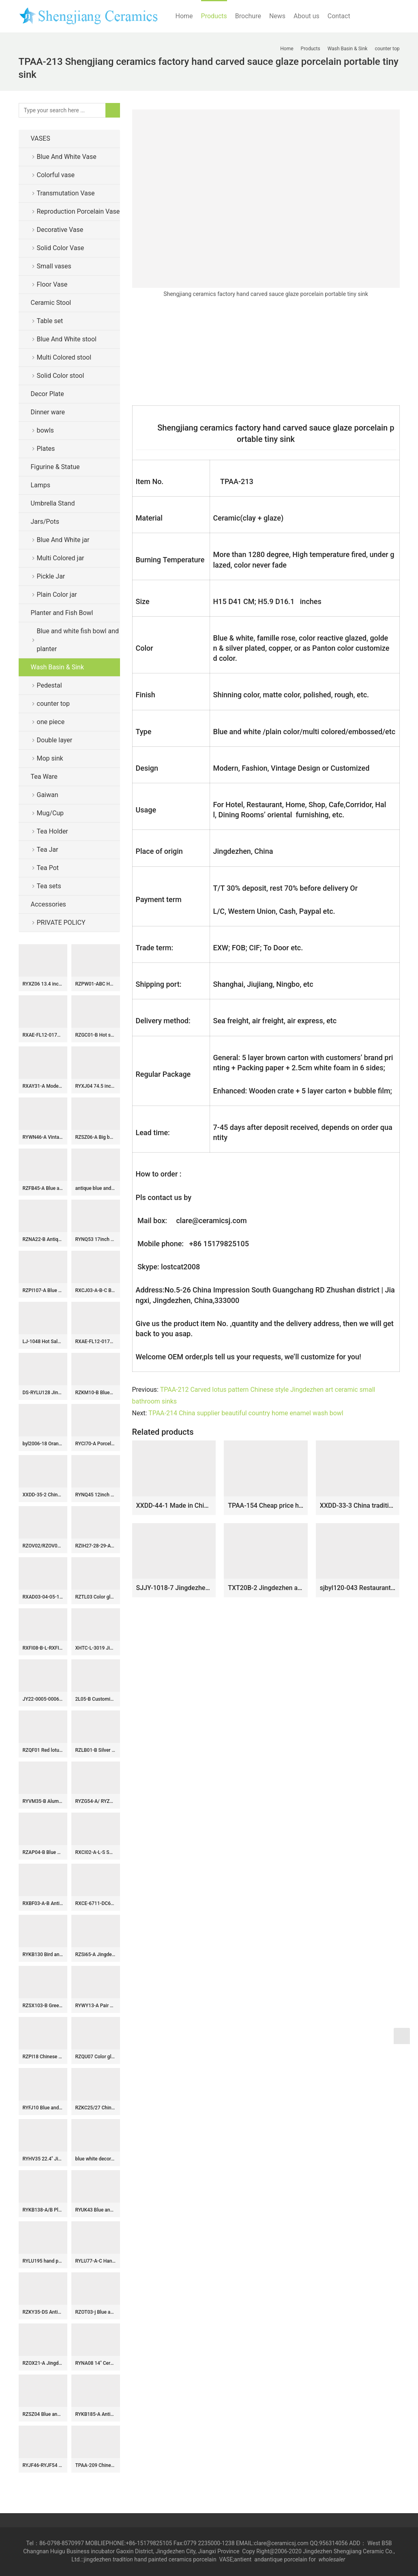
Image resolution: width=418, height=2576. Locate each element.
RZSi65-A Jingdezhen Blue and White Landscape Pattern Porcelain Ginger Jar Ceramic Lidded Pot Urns (95, 1954)
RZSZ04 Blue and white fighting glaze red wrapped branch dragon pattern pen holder (43, 2414)
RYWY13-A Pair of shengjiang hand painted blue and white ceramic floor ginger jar (95, 2005)
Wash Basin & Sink (57, 667)
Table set (50, 321)
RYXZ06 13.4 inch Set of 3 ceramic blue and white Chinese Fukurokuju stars (43, 984)
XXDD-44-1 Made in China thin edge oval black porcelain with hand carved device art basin (174, 1505)
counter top (53, 703)
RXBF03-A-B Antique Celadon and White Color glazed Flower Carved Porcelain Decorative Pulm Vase (43, 1903)
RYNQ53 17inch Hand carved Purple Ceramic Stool (95, 1239)
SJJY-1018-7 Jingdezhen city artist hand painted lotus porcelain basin (174, 1588)
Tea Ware (44, 776)
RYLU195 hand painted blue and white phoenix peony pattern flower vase (43, 2261)
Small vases (54, 266)
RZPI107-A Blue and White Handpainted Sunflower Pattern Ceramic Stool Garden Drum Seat (43, 1290)
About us (306, 16)
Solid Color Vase (60, 248)
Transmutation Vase (66, 193)
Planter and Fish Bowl (62, 613)
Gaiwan (47, 795)
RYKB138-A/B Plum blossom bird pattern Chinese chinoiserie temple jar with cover (43, 2210)
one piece (51, 722)
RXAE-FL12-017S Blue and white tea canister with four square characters (95, 1341)
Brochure (248, 16)
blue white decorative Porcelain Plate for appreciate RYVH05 (95, 2159)
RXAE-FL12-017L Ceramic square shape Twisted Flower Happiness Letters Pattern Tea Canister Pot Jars (43, 1035)
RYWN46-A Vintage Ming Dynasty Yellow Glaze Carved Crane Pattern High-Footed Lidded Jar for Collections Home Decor (43, 1137)
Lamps (41, 485)
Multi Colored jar (60, 558)
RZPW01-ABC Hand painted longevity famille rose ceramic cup (95, 984)
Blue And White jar (63, 540)
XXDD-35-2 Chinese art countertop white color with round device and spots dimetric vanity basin (43, 1495)
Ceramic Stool (51, 302)
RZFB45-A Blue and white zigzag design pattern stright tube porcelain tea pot (43, 1188)
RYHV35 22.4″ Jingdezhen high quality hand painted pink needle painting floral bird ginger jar (43, 2159)
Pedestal (49, 685)
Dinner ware (48, 412)
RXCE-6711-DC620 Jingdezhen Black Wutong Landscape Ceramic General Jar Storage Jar (95, 1903)
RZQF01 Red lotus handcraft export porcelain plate (43, 1750)
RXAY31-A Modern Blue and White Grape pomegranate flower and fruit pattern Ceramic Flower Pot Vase (43, 1086)
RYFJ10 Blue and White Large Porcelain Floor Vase (43, 2108)
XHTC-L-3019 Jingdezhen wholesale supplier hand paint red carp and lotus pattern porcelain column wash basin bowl (95, 1648)
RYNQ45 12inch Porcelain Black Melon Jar (95, 1495)
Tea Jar (47, 849)
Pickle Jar (51, 576)
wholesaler (333, 2559)
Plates (46, 448)
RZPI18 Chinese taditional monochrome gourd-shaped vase (43, 2057)
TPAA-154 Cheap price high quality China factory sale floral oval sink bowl (266, 1505)
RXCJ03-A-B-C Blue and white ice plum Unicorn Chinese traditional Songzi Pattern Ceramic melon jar (95, 1290)
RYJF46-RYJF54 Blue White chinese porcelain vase (43, 2465)
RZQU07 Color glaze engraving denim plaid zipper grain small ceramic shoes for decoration (95, 2057)
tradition (123, 2559)
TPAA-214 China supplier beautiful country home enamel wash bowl (246, 1413)
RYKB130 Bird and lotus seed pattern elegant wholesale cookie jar (43, 1954)
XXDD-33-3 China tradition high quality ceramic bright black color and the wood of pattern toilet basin (358, 1505)
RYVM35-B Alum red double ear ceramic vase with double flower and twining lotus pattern (43, 1801)
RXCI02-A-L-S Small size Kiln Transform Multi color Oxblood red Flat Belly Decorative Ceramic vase (95, 1852)
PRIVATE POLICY (68, 922)
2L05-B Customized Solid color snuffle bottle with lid (95, 1699)
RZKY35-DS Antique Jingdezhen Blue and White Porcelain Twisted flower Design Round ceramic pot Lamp (43, 2312)
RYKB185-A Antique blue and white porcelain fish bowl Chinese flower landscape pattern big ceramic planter (95, 2414)
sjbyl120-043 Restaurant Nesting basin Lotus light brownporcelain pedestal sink (358, 1588)
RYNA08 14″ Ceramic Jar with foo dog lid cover (95, 2363)
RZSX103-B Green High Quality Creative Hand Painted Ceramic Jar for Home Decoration (43, 2005)
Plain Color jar (57, 594)
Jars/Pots (45, 521)
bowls (45, 430)
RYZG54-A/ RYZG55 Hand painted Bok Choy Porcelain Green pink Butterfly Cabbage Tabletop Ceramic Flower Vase (95, 1801)
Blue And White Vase (66, 157)
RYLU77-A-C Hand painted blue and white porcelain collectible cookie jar (95, 2261)
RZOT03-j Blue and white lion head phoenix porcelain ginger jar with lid (95, 2312)
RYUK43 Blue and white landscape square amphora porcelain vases (95, 2210)
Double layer (55, 740)
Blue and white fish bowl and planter (78, 640)
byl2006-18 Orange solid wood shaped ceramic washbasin (43, 1444)
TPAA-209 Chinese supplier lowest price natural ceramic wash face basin (95, 2465)
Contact (339, 16)
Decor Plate (47, 394)
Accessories (48, 904)
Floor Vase (52, 284)
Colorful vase (56, 175)
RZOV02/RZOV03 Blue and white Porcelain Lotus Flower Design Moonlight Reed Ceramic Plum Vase (43, 1546)
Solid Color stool (60, 375)
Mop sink (50, 758)
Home (184, 16)
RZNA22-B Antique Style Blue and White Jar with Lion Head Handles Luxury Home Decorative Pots (43, 1239)
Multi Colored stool (64, 357)
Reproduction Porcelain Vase (78, 211)
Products (214, 16)
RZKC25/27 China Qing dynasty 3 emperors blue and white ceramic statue (95, 2108)
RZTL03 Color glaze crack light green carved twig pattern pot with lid (95, 1597)
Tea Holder (52, 831)
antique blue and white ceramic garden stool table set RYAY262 (95, 1188)
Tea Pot (48, 868)
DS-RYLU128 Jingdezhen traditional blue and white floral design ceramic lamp (43, 1392)
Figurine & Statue (55, 467)
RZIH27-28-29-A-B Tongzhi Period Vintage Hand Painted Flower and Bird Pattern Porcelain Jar (95, 1546)
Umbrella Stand (53, 503)
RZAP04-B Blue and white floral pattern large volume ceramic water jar (43, 1852)
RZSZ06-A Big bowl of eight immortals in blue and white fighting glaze (95, 1137)
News (277, 16)
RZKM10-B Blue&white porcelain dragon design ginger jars (95, 1392)
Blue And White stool (66, 339)
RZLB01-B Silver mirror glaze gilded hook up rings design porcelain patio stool (95, 1750)
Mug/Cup (50, 813)
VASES (40, 138)
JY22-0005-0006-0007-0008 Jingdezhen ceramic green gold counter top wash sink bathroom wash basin (43, 1699)
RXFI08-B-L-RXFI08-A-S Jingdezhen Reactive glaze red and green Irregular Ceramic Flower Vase (43, 1648)
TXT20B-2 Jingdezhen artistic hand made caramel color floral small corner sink (266, 1588)
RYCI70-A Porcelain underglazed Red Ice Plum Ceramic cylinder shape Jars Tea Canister (95, 1444)
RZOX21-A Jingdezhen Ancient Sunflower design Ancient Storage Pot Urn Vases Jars (43, 2363)
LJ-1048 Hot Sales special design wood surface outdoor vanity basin (43, 1341)
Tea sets (49, 886)
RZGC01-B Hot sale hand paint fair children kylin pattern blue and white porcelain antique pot (95, 1035)
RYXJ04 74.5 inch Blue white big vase (95, 1086)
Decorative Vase (60, 230)
